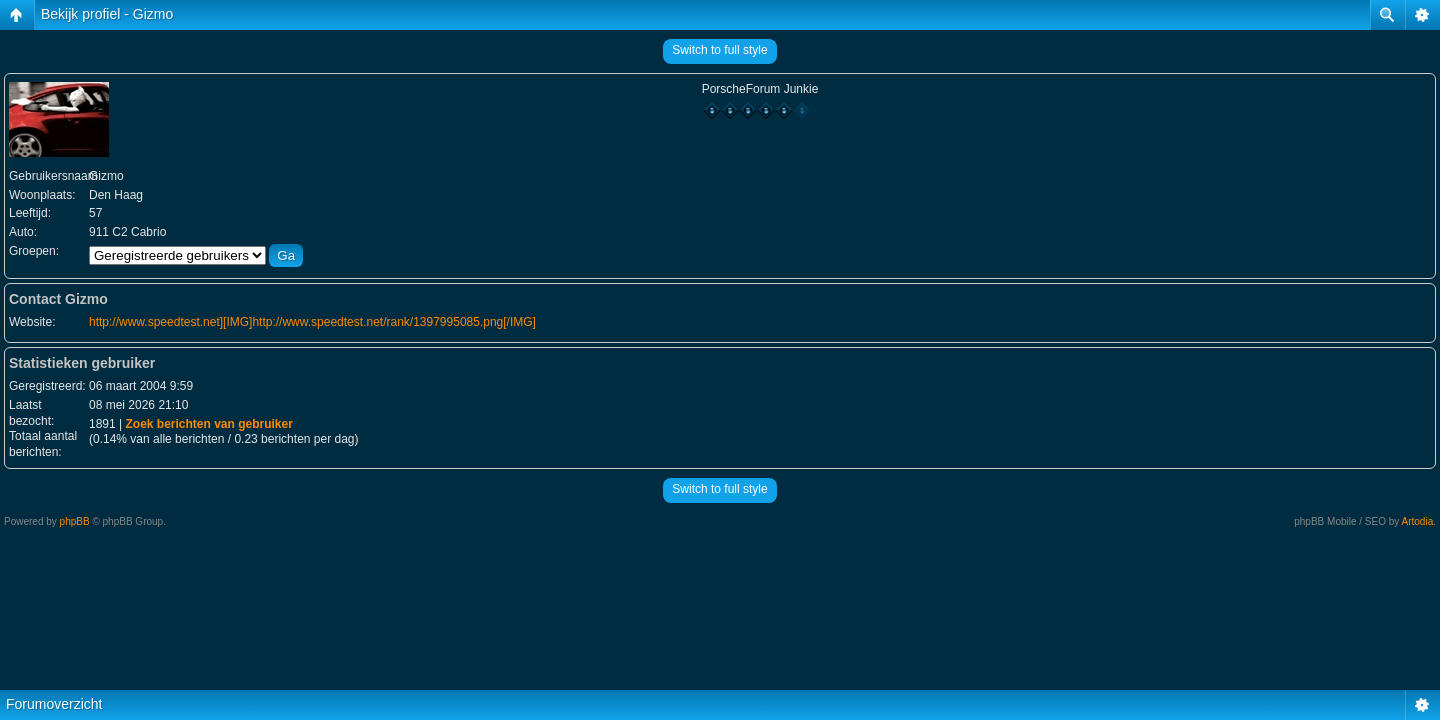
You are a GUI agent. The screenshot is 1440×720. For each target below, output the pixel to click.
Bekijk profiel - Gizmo (107, 14)
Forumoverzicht (54, 704)
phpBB (75, 521)
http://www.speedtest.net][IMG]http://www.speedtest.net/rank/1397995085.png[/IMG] (312, 322)
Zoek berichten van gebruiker (208, 424)
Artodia (1418, 521)
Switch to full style (719, 50)
